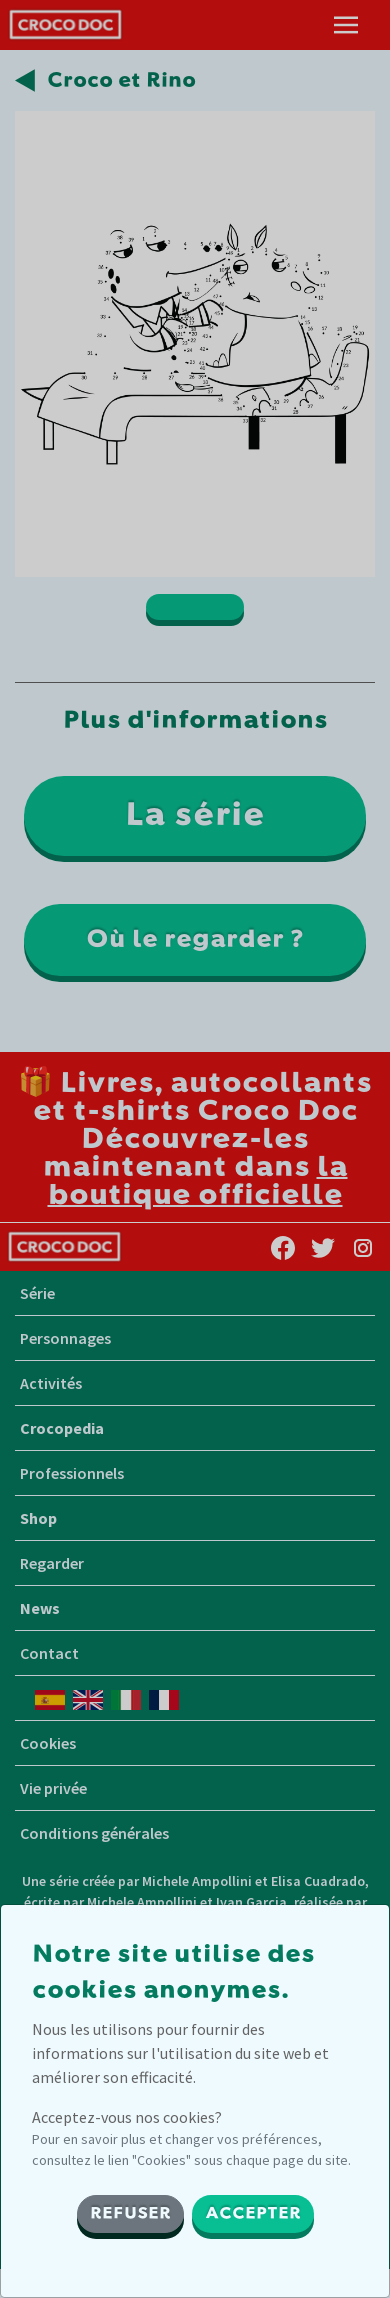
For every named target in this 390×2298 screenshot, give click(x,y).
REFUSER (130, 2214)
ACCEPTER (253, 2214)
